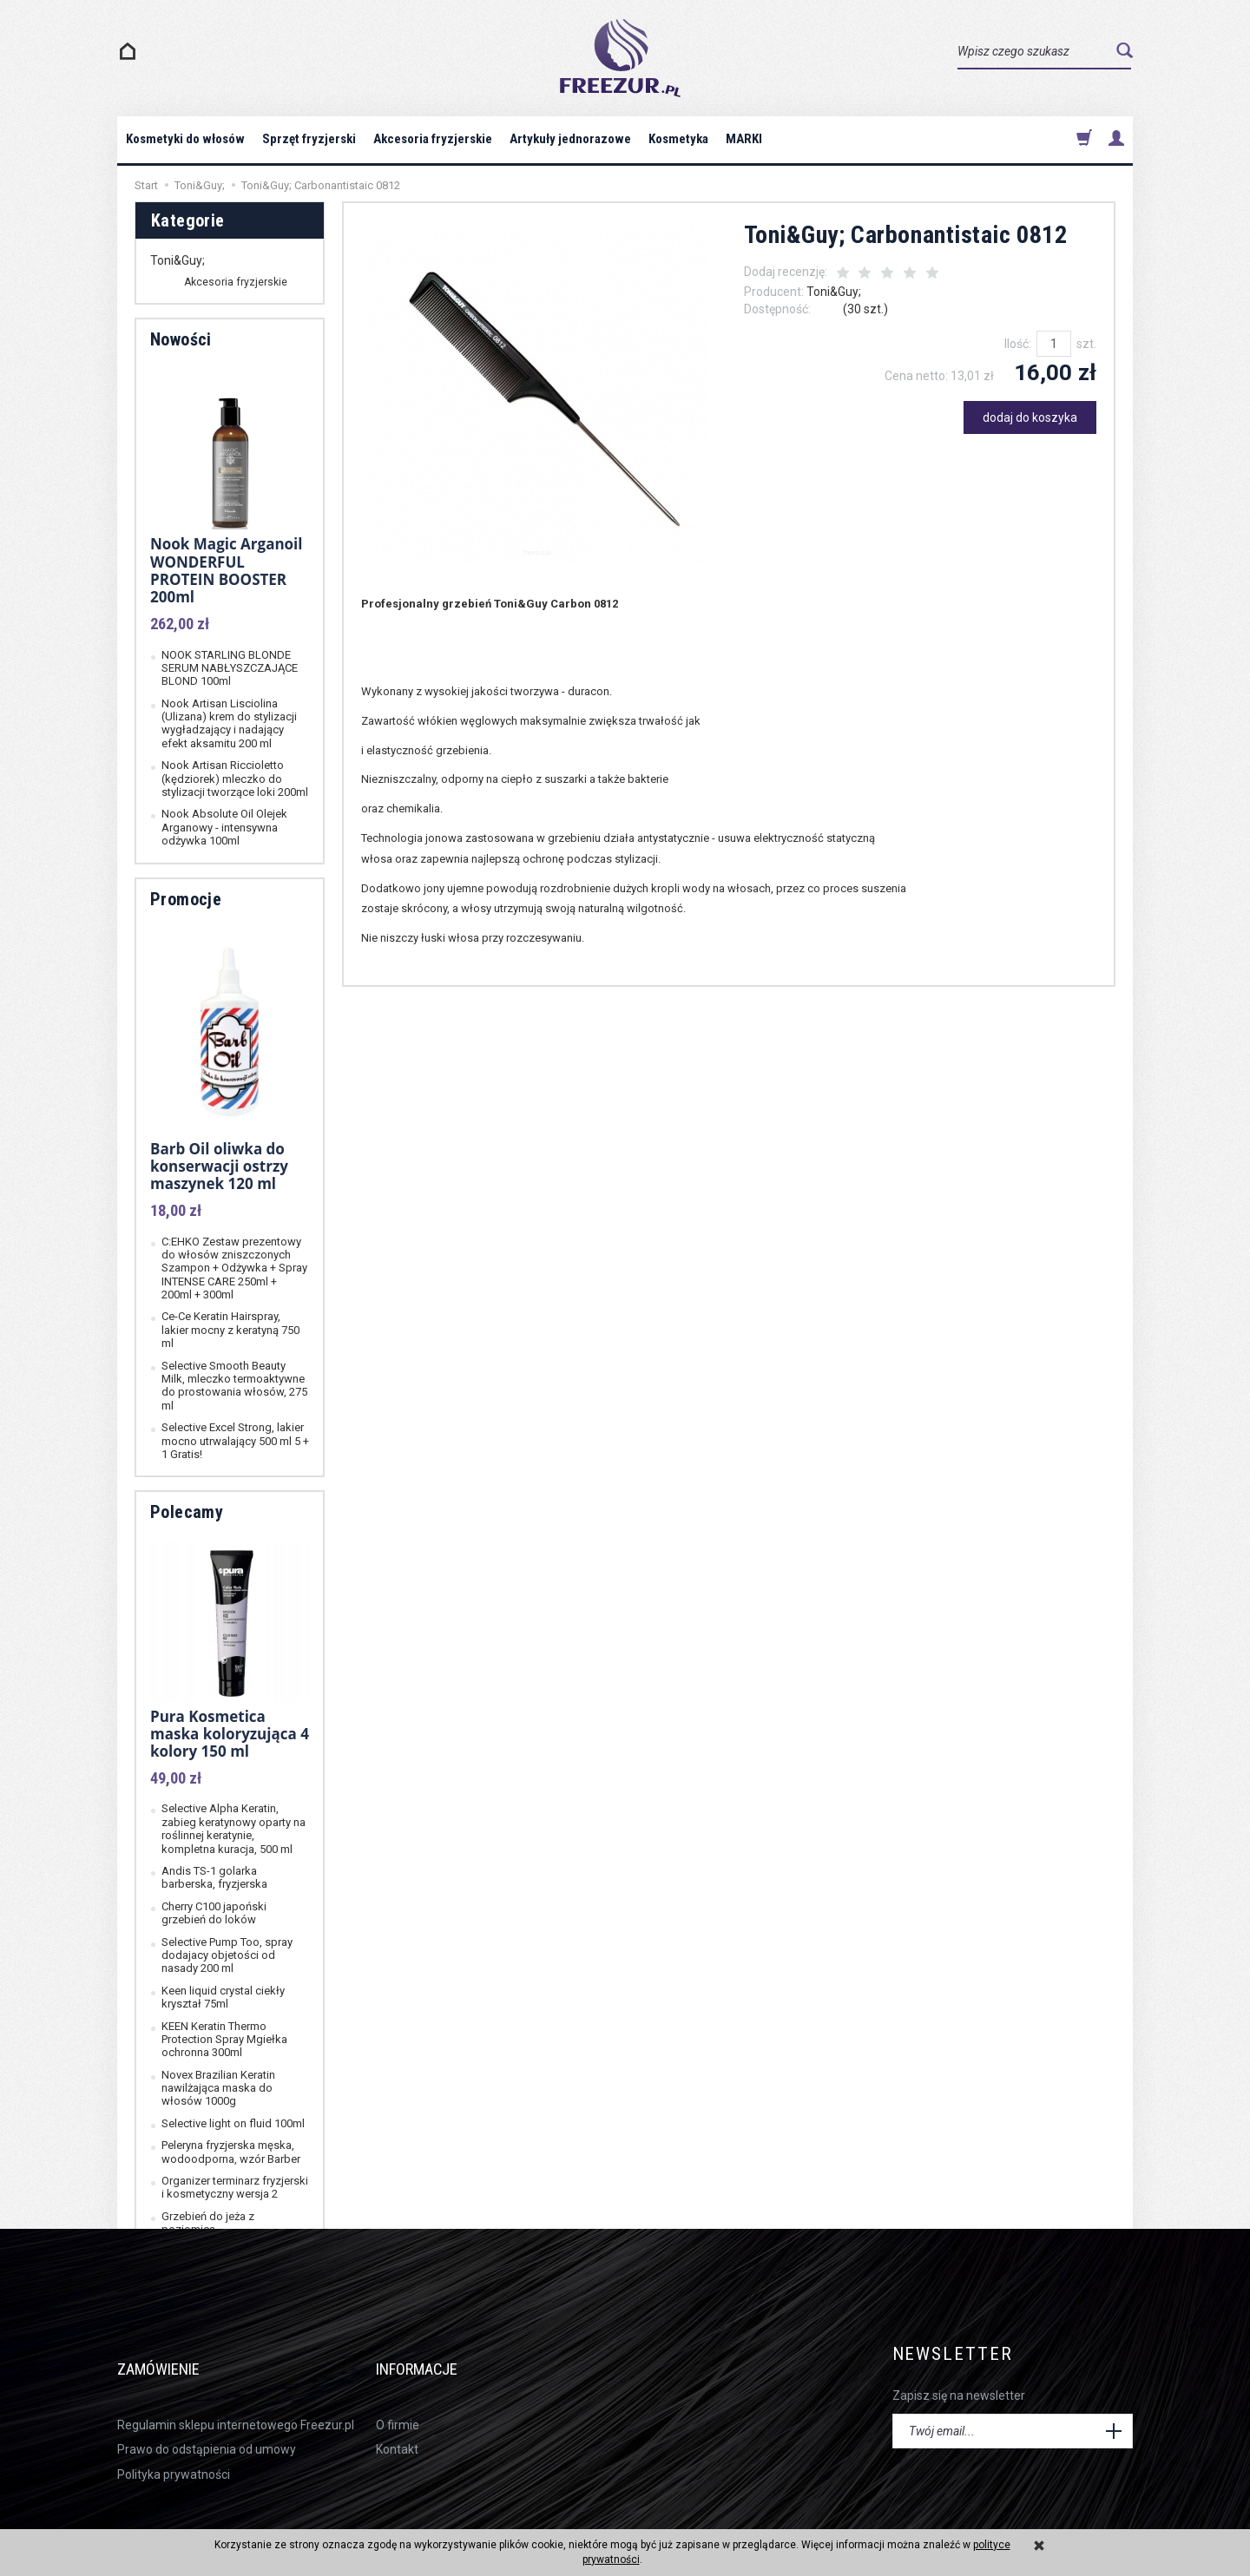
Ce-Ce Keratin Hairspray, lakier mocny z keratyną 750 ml (230, 1330)
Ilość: (1017, 344)
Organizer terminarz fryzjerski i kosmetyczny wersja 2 (234, 2187)
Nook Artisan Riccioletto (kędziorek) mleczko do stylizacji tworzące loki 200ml (234, 778)
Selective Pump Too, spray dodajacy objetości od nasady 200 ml (227, 1955)
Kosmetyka (678, 139)
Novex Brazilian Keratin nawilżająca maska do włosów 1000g (218, 2088)
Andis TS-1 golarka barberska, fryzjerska (214, 1877)
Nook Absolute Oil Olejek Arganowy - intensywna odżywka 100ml (224, 827)
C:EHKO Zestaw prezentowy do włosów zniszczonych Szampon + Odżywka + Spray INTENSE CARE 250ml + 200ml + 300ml (234, 1268)
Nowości (181, 339)
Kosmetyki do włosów (185, 139)
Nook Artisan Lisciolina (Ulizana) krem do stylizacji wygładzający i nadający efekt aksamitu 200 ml (229, 723)
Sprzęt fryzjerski (309, 139)
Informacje (434, 2354)
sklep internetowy (1076, 2517)
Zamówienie (174, 2354)
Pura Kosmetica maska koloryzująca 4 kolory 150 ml (229, 1734)
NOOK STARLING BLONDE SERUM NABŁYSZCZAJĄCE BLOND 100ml (229, 668)
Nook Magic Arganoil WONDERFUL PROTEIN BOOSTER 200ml (226, 570)
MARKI (744, 139)
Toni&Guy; (833, 292)
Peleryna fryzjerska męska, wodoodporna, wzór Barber (230, 2152)
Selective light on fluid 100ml (233, 2123)
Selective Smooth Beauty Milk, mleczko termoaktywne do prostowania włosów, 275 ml (234, 1385)
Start (146, 185)
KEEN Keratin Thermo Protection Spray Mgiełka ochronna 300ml (224, 2040)
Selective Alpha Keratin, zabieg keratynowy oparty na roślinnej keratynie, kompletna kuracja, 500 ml (233, 1828)
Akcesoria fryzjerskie (432, 139)
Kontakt (397, 2422)
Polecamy (186, 1512)
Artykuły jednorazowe (570, 139)
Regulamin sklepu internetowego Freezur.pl (235, 2398)
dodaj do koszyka (1030, 417)
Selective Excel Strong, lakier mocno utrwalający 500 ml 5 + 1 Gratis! (235, 1441)
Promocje (185, 899)
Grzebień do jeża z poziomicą (207, 2223)
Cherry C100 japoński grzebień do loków (213, 1913)
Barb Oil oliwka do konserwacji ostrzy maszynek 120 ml (219, 1166)
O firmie (397, 2398)
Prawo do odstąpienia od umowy (206, 2422)
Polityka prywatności (173, 2447)
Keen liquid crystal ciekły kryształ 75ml (223, 1997)
